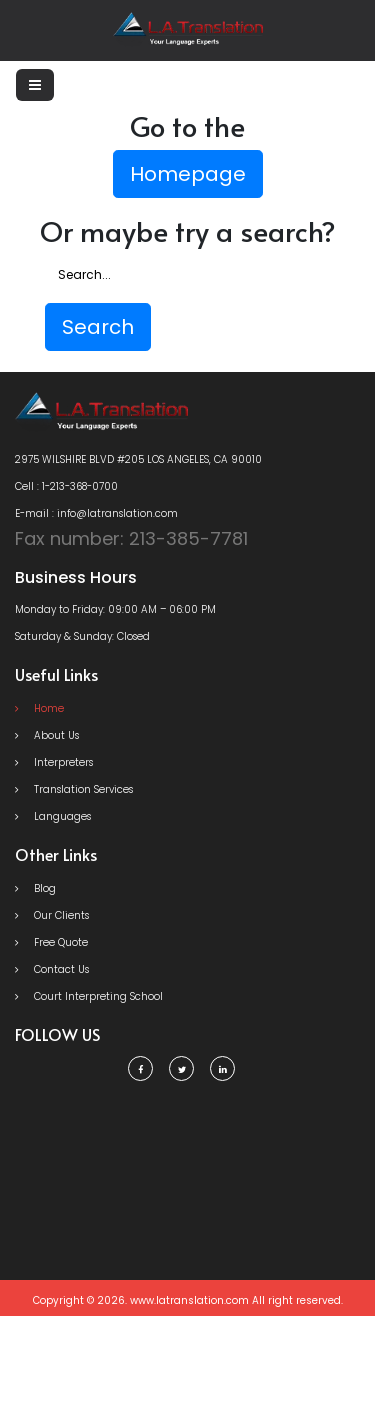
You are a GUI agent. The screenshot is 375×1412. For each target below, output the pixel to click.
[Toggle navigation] (35, 85)
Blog (35, 888)
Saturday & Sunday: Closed (82, 636)
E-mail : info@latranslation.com (96, 513)
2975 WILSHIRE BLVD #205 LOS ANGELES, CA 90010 (138, 459)
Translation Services (74, 789)
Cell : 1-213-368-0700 (66, 486)
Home (39, 708)
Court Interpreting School (89, 996)
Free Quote (51, 942)
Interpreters (54, 762)
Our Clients (52, 915)
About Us (47, 735)
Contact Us (52, 969)
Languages (53, 816)
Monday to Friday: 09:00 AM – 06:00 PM (115, 609)
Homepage (188, 174)
